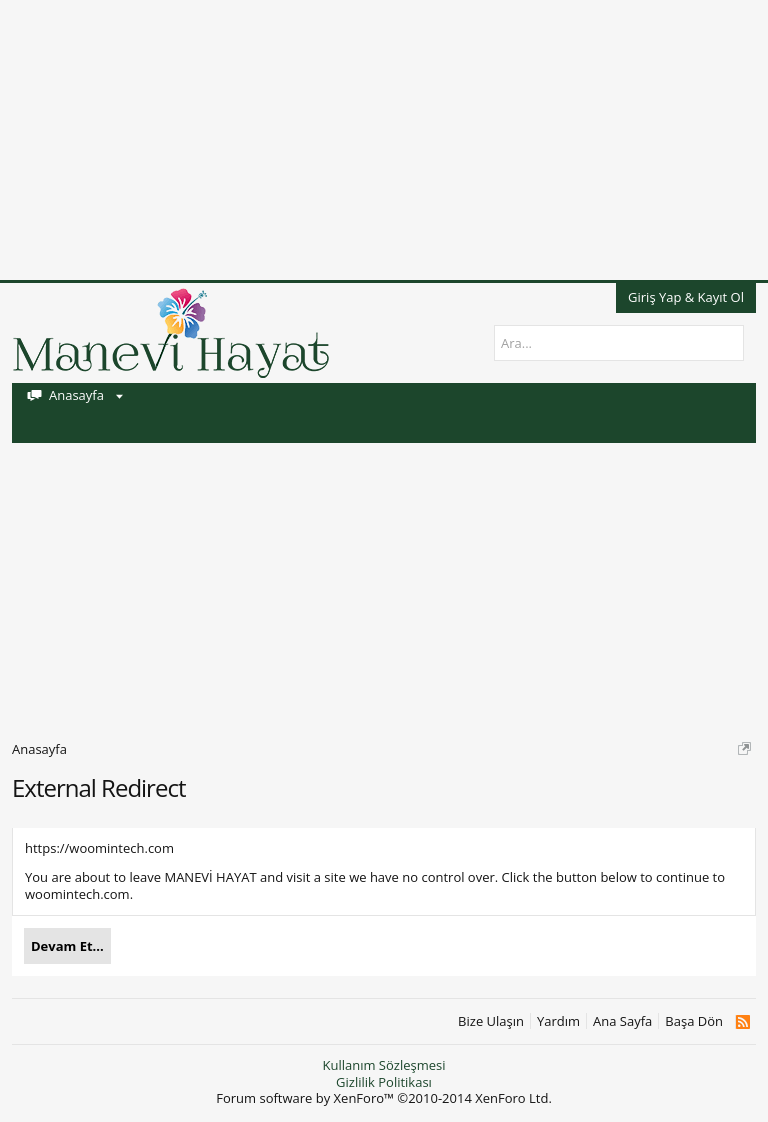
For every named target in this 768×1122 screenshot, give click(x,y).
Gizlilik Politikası (384, 1082)
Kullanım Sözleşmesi (383, 1065)
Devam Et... (67, 946)
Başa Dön (694, 1021)
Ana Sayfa (622, 1021)
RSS (742, 1022)
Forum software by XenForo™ (384, 1098)
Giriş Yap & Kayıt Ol (686, 297)
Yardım (558, 1021)
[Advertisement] (384, 140)
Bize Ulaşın (491, 1021)
